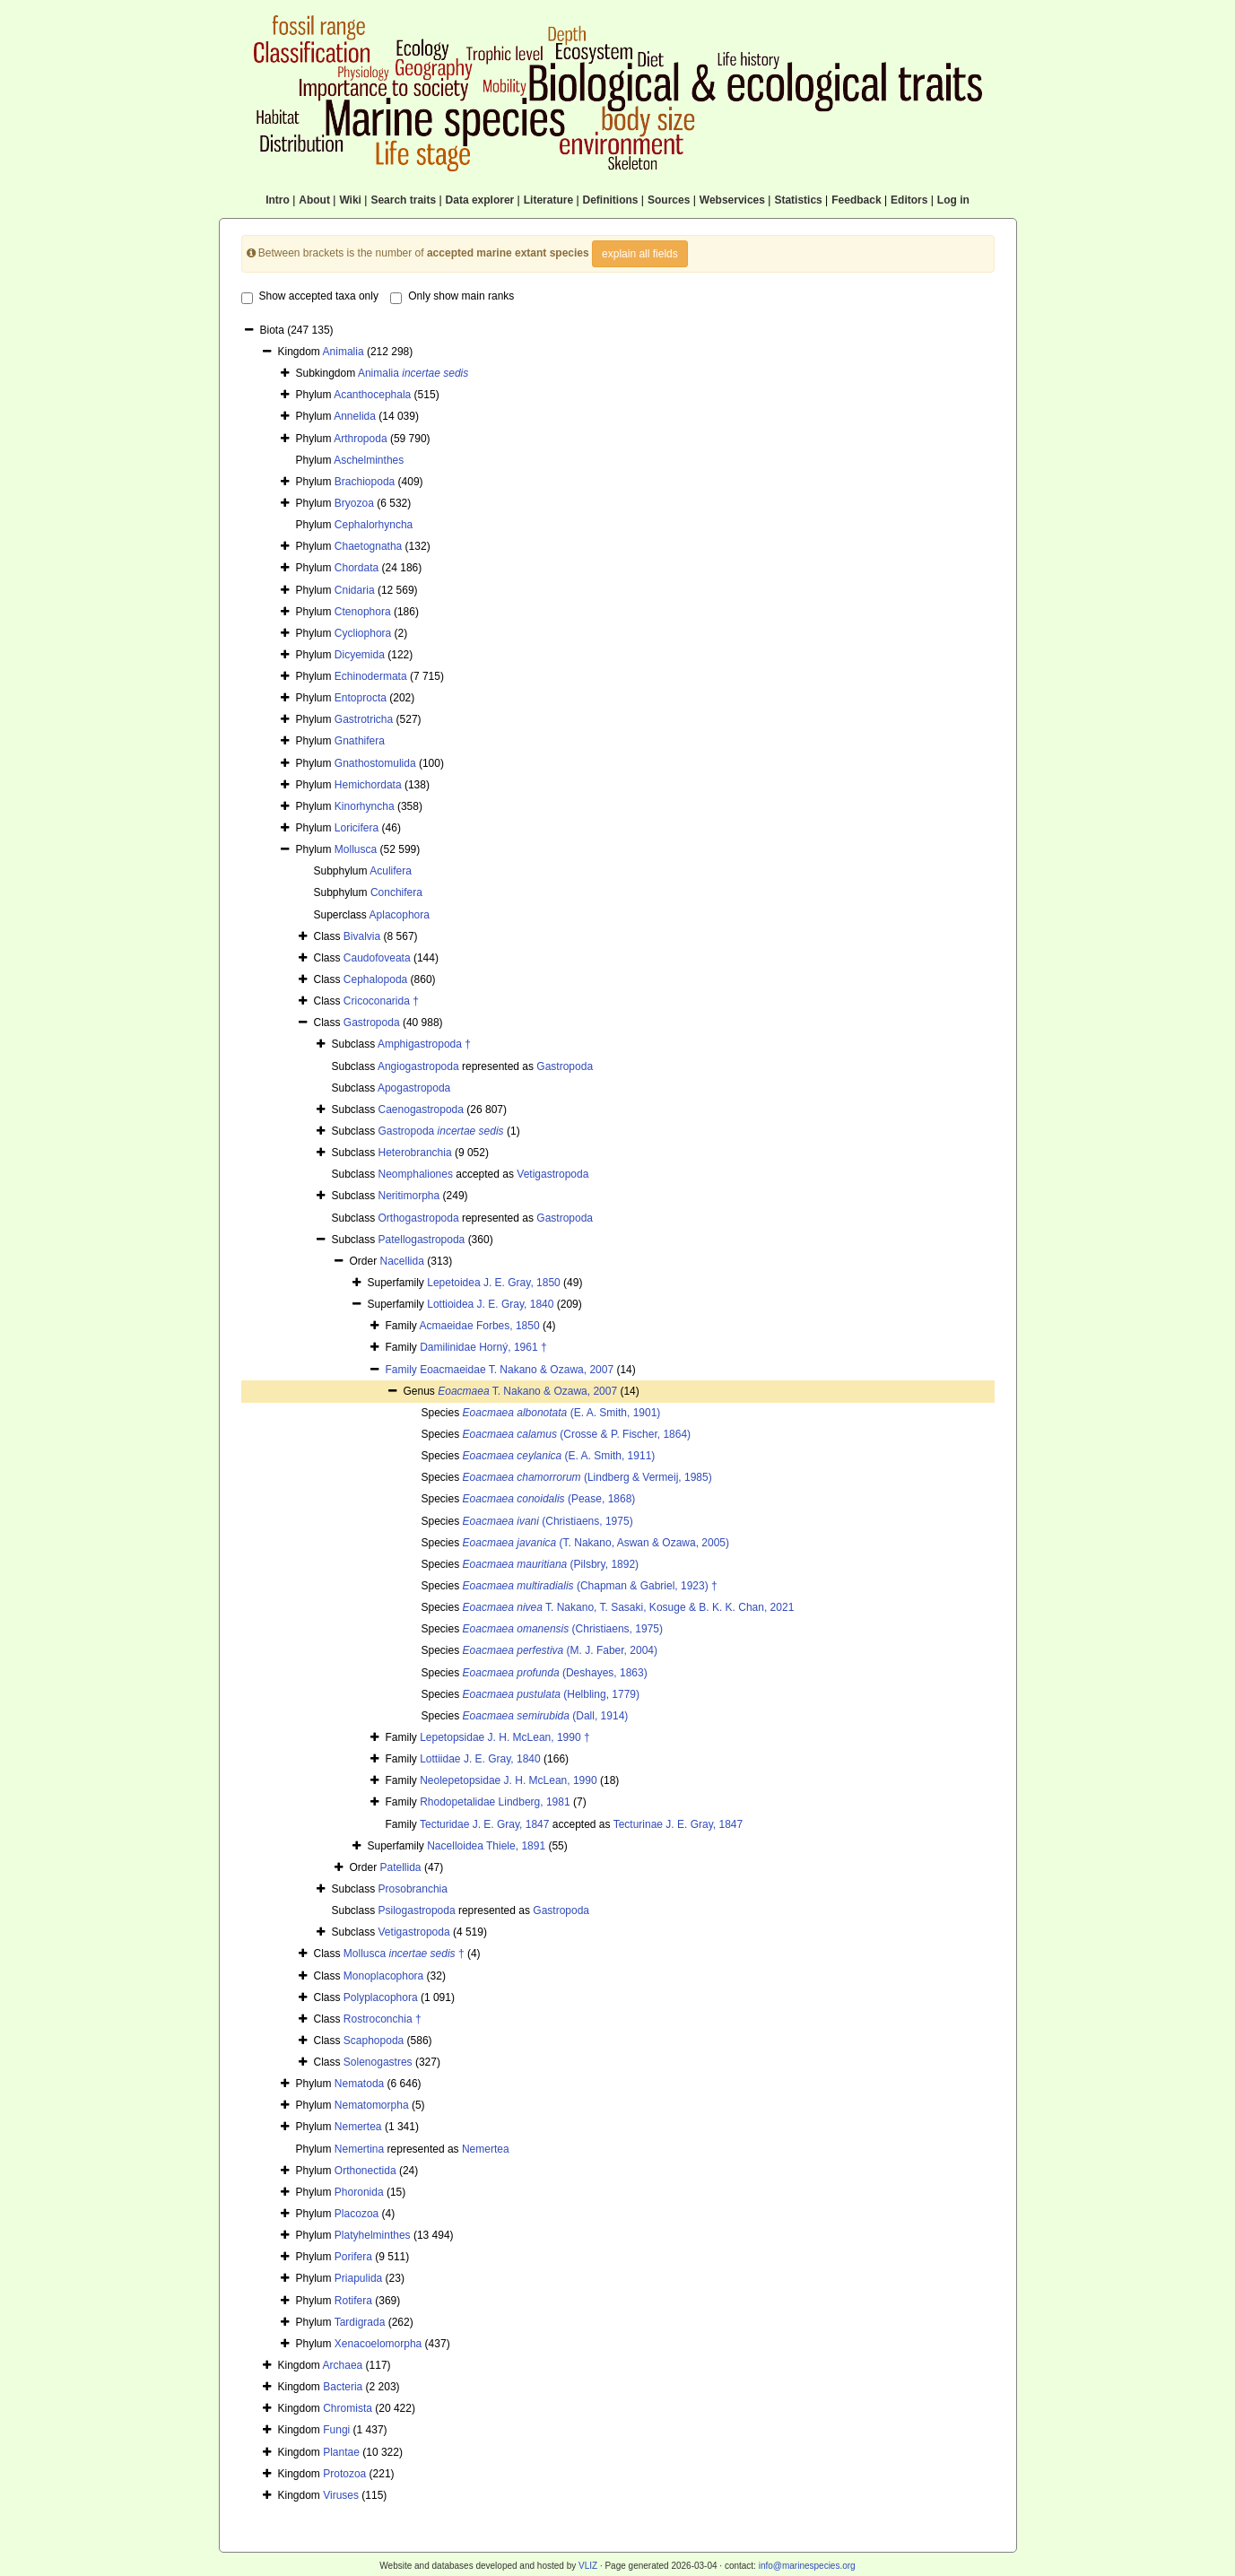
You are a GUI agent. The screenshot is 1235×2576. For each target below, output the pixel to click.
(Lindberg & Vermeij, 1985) (587, 1477)
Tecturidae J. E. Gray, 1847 (485, 1824)
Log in (953, 200)
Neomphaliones (415, 1174)
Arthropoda (360, 438)
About (314, 200)
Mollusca (356, 849)
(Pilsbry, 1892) (551, 1564)
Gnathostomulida (375, 763)
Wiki (350, 200)
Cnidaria (355, 590)
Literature (548, 200)
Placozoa (356, 2213)
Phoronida (359, 2192)
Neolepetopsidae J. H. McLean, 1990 (508, 1780)
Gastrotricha (364, 719)
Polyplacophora (381, 1997)
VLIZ (587, 2566)
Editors (909, 200)
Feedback (856, 200)
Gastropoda (372, 1022)
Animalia (343, 351)
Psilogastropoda (417, 1910)
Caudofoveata (377, 958)
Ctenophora (363, 611)
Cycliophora (363, 633)
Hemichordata (368, 785)
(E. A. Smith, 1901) (562, 1412)
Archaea (343, 2365)
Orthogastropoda (418, 1218)
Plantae (341, 2452)
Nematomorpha (372, 2105)
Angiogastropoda (418, 1066)
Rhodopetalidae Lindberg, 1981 (495, 1802)
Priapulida (358, 2278)
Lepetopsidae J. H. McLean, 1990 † (504, 1737)
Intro (277, 200)
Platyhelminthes (373, 2235)
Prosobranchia (413, 1889)
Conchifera (396, 892)
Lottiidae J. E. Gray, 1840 (480, 1759)
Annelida (355, 416)
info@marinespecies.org (807, 2566)
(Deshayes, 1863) (555, 1673)
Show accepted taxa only (309, 297)
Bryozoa (354, 503)
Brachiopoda (365, 481)
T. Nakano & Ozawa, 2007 (527, 1391)
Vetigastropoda (552, 1174)
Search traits (403, 200)
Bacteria (342, 2386)
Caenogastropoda (421, 1109)
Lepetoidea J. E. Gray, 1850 (494, 1282)
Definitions (611, 200)
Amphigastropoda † (424, 1044)
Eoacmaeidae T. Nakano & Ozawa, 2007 (516, 1369)
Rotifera (353, 2300)
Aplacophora (400, 915)
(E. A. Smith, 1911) (559, 1455)
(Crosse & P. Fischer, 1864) (577, 1434)
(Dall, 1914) (546, 1716)
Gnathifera (360, 741)
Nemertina (359, 2149)
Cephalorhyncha (374, 524)
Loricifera (356, 828)
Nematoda (359, 2083)
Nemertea (358, 2126)
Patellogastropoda (421, 1239)
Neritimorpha (409, 1195)
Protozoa (344, 2473)
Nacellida (402, 1261)
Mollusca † (404, 1953)
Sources (669, 200)
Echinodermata (371, 676)
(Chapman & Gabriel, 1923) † (590, 1586)
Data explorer (480, 200)
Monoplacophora (383, 1976)
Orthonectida (365, 2170)
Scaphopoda (374, 2040)
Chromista (347, 2408)
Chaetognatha (368, 546)
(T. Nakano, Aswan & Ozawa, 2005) (596, 1542)
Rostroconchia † (383, 2019)
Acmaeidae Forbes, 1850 (480, 1325)
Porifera (353, 2256)
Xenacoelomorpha (378, 2343)
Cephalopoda (375, 979)
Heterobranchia (415, 1152)
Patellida (401, 1867)
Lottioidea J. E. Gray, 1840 (490, 1304)
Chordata (356, 567)
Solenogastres (378, 2062)
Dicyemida (360, 654)
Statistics (798, 200)
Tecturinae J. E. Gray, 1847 (678, 1824)
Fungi (336, 2430)
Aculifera (391, 871)
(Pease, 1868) (549, 1499)
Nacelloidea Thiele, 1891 (486, 1846)
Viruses (341, 2495)
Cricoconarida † (381, 1001)
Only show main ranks (452, 297)
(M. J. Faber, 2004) (560, 1650)
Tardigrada (360, 2322)
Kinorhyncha (365, 806)
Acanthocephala (372, 394)
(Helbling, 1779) (551, 1694)
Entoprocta (361, 698)
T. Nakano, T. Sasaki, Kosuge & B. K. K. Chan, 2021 (629, 1607)
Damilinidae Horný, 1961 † (483, 1347)
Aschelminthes (369, 460)
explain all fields (640, 254)
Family (403, 1369)
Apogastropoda (414, 1088)
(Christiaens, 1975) (548, 1521)
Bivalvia (362, 936)
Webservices (732, 200)
